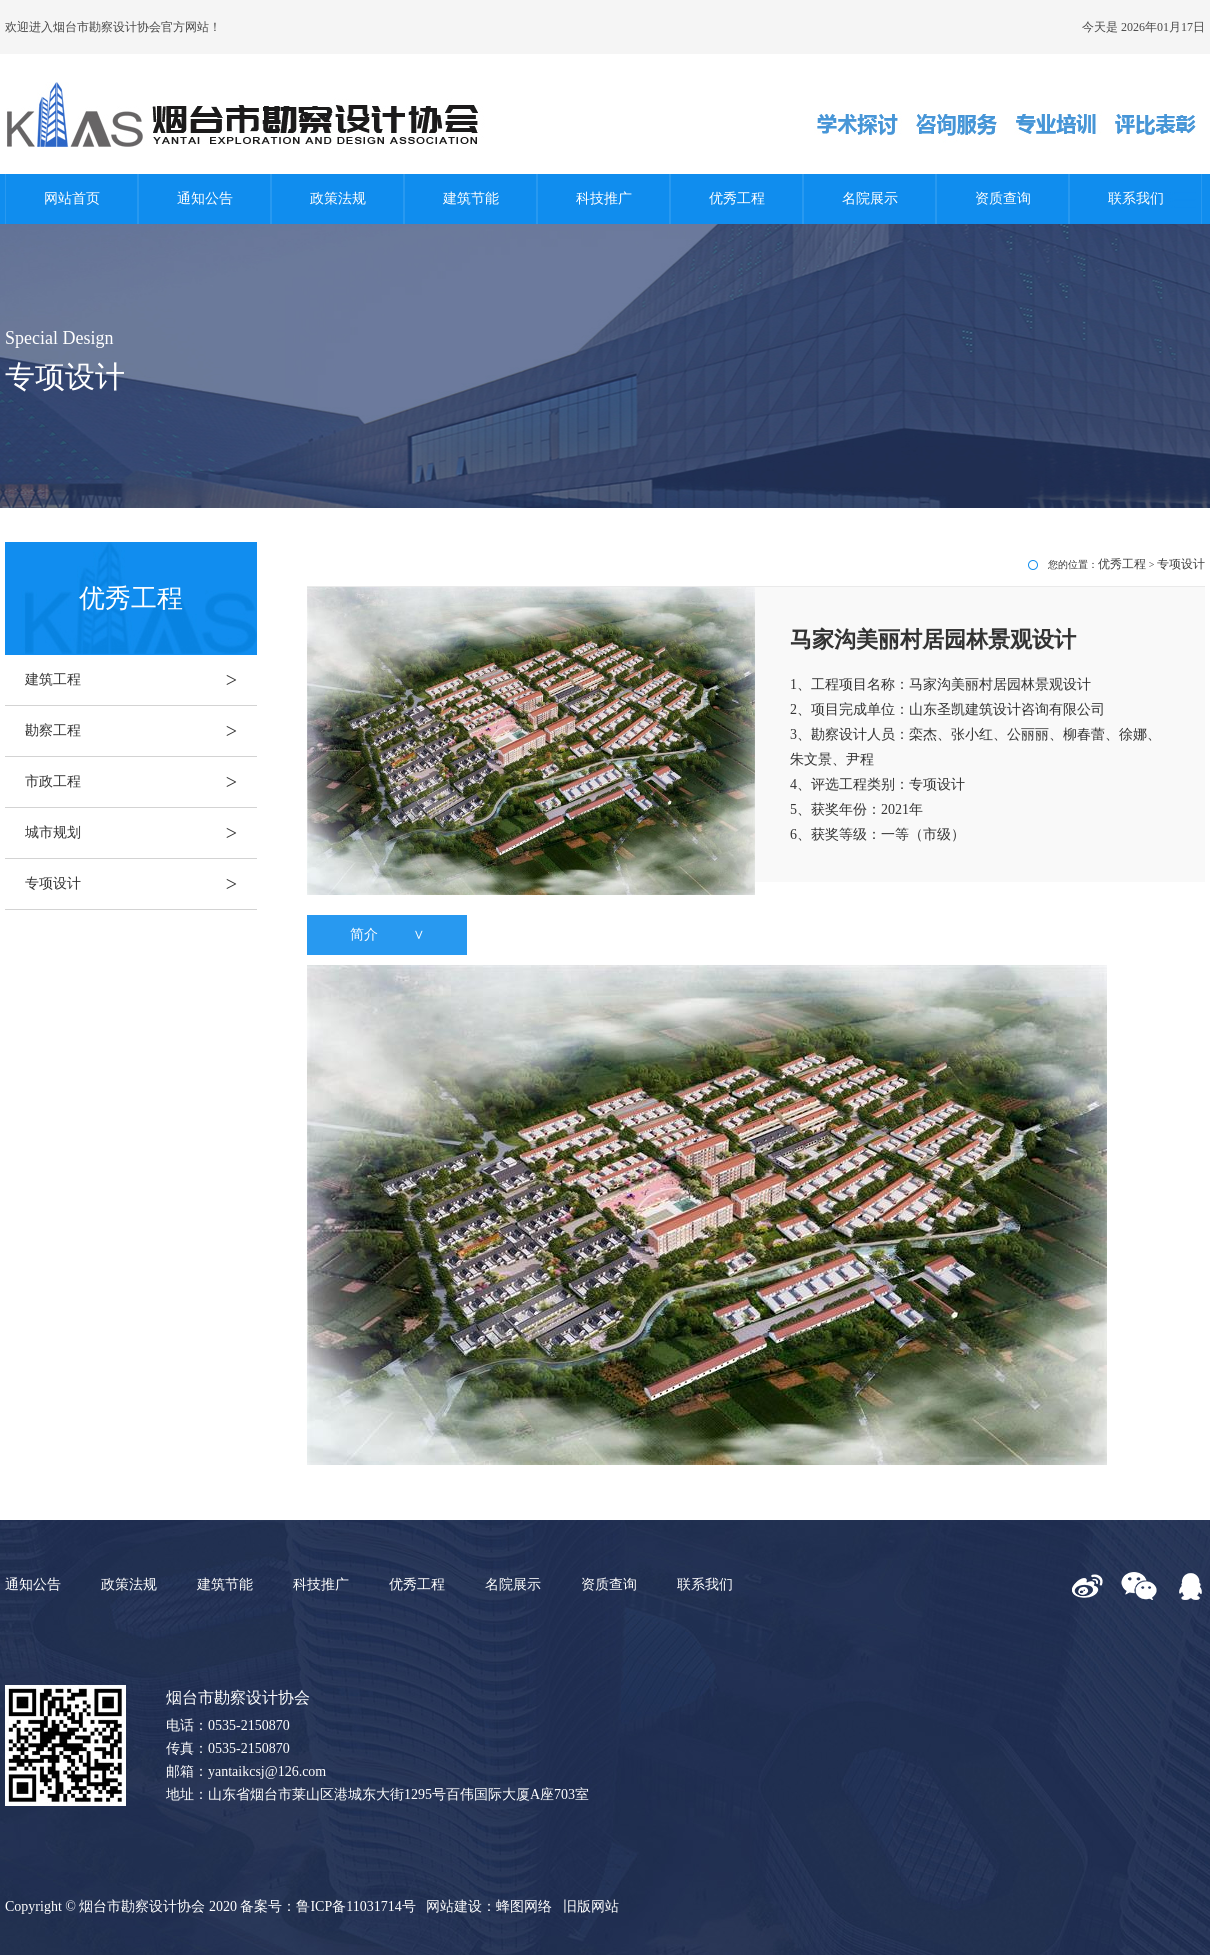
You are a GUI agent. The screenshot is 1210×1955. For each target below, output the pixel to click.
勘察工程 (141, 731)
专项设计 (141, 884)
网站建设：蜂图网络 (489, 1906)
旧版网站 (591, 1906)
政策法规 (338, 198)
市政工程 (141, 782)
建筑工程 (141, 680)
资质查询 (1003, 198)
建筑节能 (471, 198)
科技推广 (604, 198)
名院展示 (870, 198)
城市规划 (141, 833)
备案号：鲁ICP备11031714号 (327, 1906)
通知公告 (205, 198)
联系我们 (1136, 198)
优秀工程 (737, 198)
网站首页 (72, 198)
